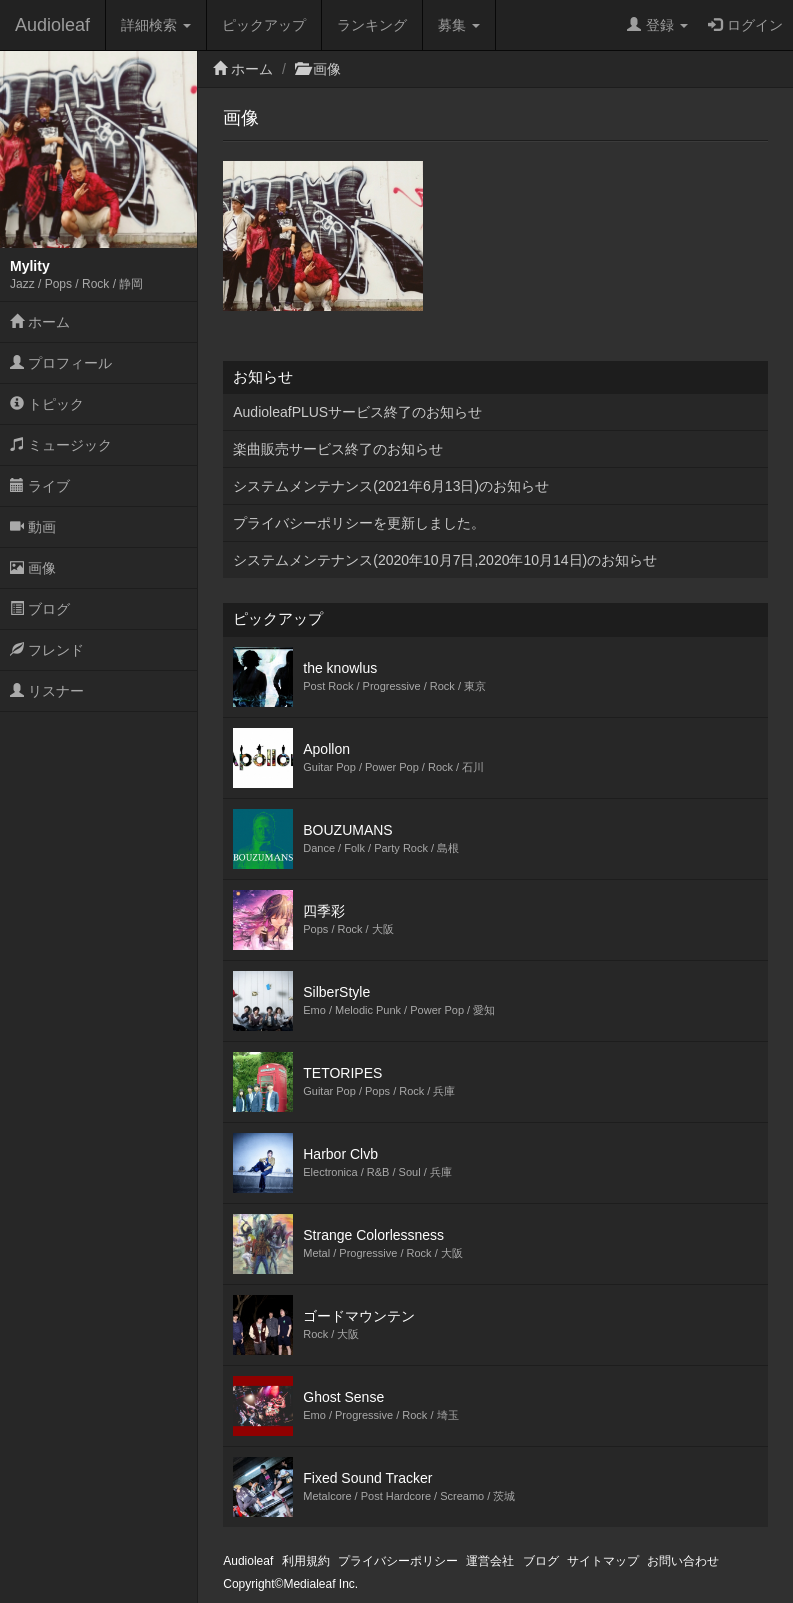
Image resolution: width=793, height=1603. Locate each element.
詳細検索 (156, 25)
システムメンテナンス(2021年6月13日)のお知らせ (391, 486)
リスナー (47, 691)
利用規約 (306, 1561)
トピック (47, 404)
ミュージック (61, 445)
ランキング (372, 25)
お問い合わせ (683, 1561)
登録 (657, 25)
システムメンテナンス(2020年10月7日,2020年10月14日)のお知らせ (445, 560)
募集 (459, 25)
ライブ (40, 486)
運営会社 (490, 1561)
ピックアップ (264, 25)
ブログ (40, 609)
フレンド (47, 650)
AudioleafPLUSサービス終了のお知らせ (357, 412)
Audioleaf (52, 25)
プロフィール (61, 363)
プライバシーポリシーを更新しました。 (359, 523)
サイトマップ (603, 1561)
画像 (33, 568)
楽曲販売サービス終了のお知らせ (338, 449)
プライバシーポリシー (398, 1561)
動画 (33, 527)
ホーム (40, 322)
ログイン (745, 25)
